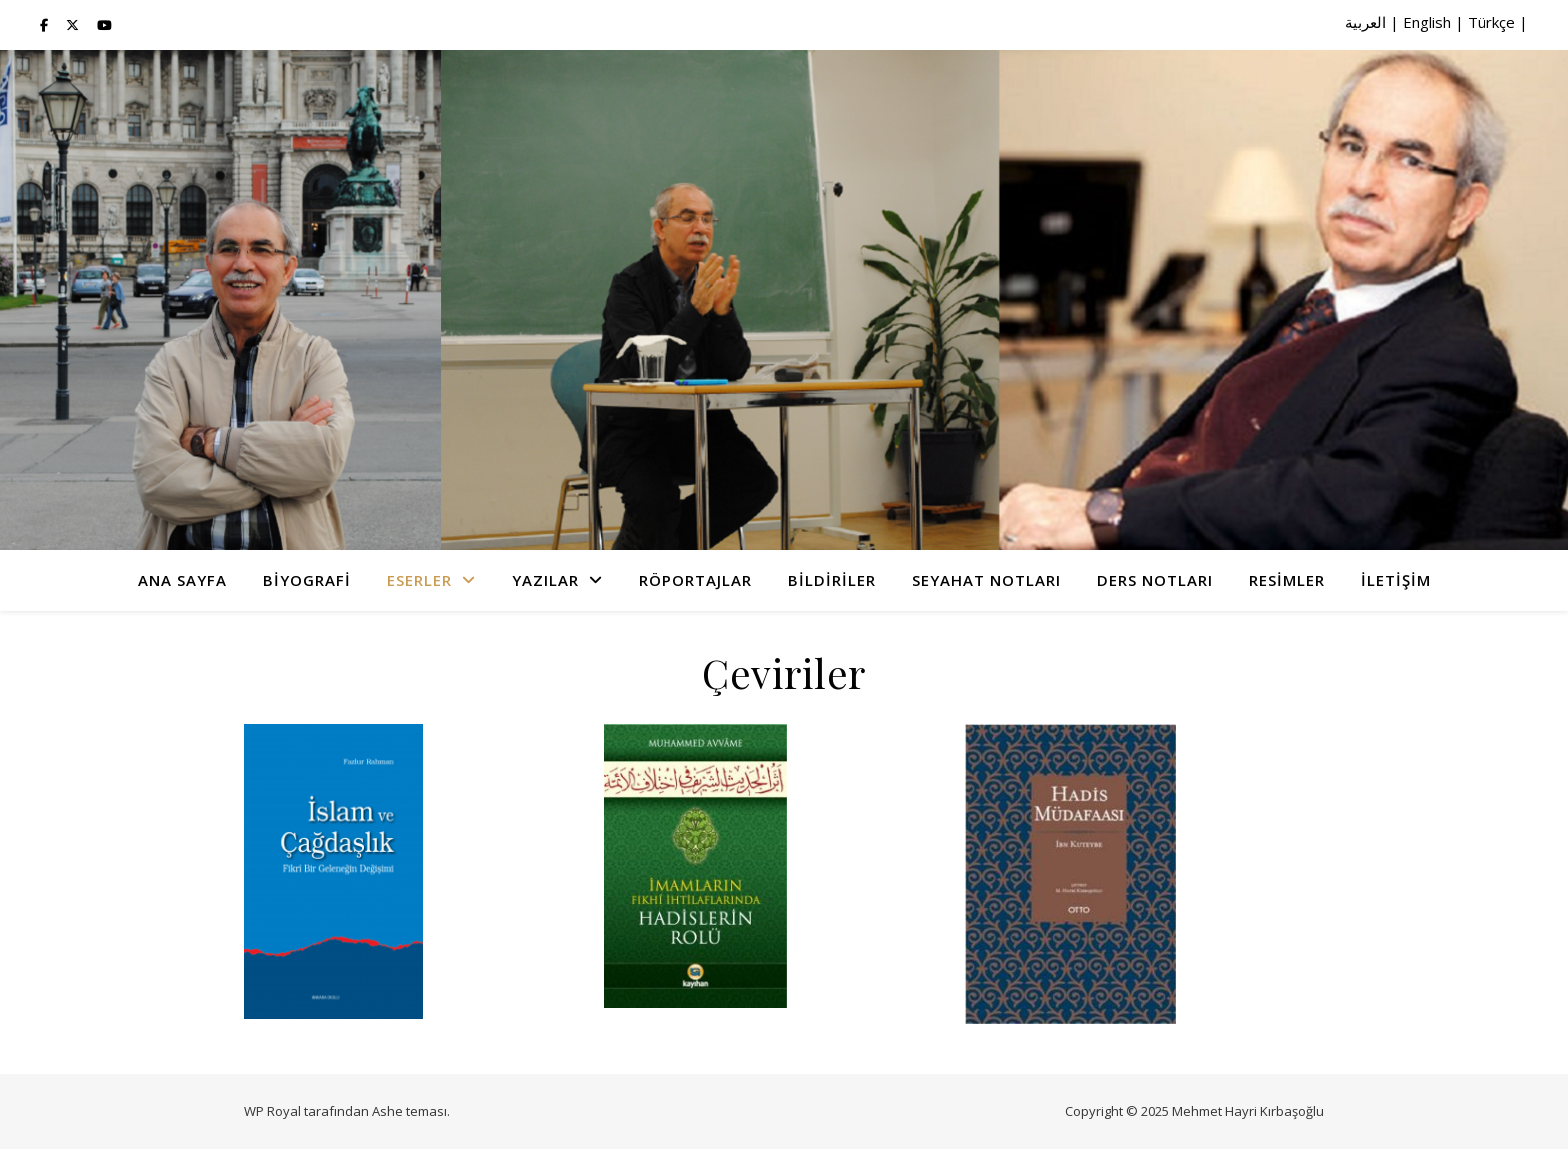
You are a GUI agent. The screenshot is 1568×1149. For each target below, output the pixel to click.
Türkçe (1491, 22)
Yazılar (545, 580)
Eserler (419, 580)
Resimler (1287, 580)
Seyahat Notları (986, 580)
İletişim (1396, 580)
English (1427, 22)
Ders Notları (1155, 580)
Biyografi (307, 580)
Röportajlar (695, 580)
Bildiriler (832, 580)
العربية (1365, 22)
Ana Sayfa (182, 580)
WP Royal (272, 1111)
